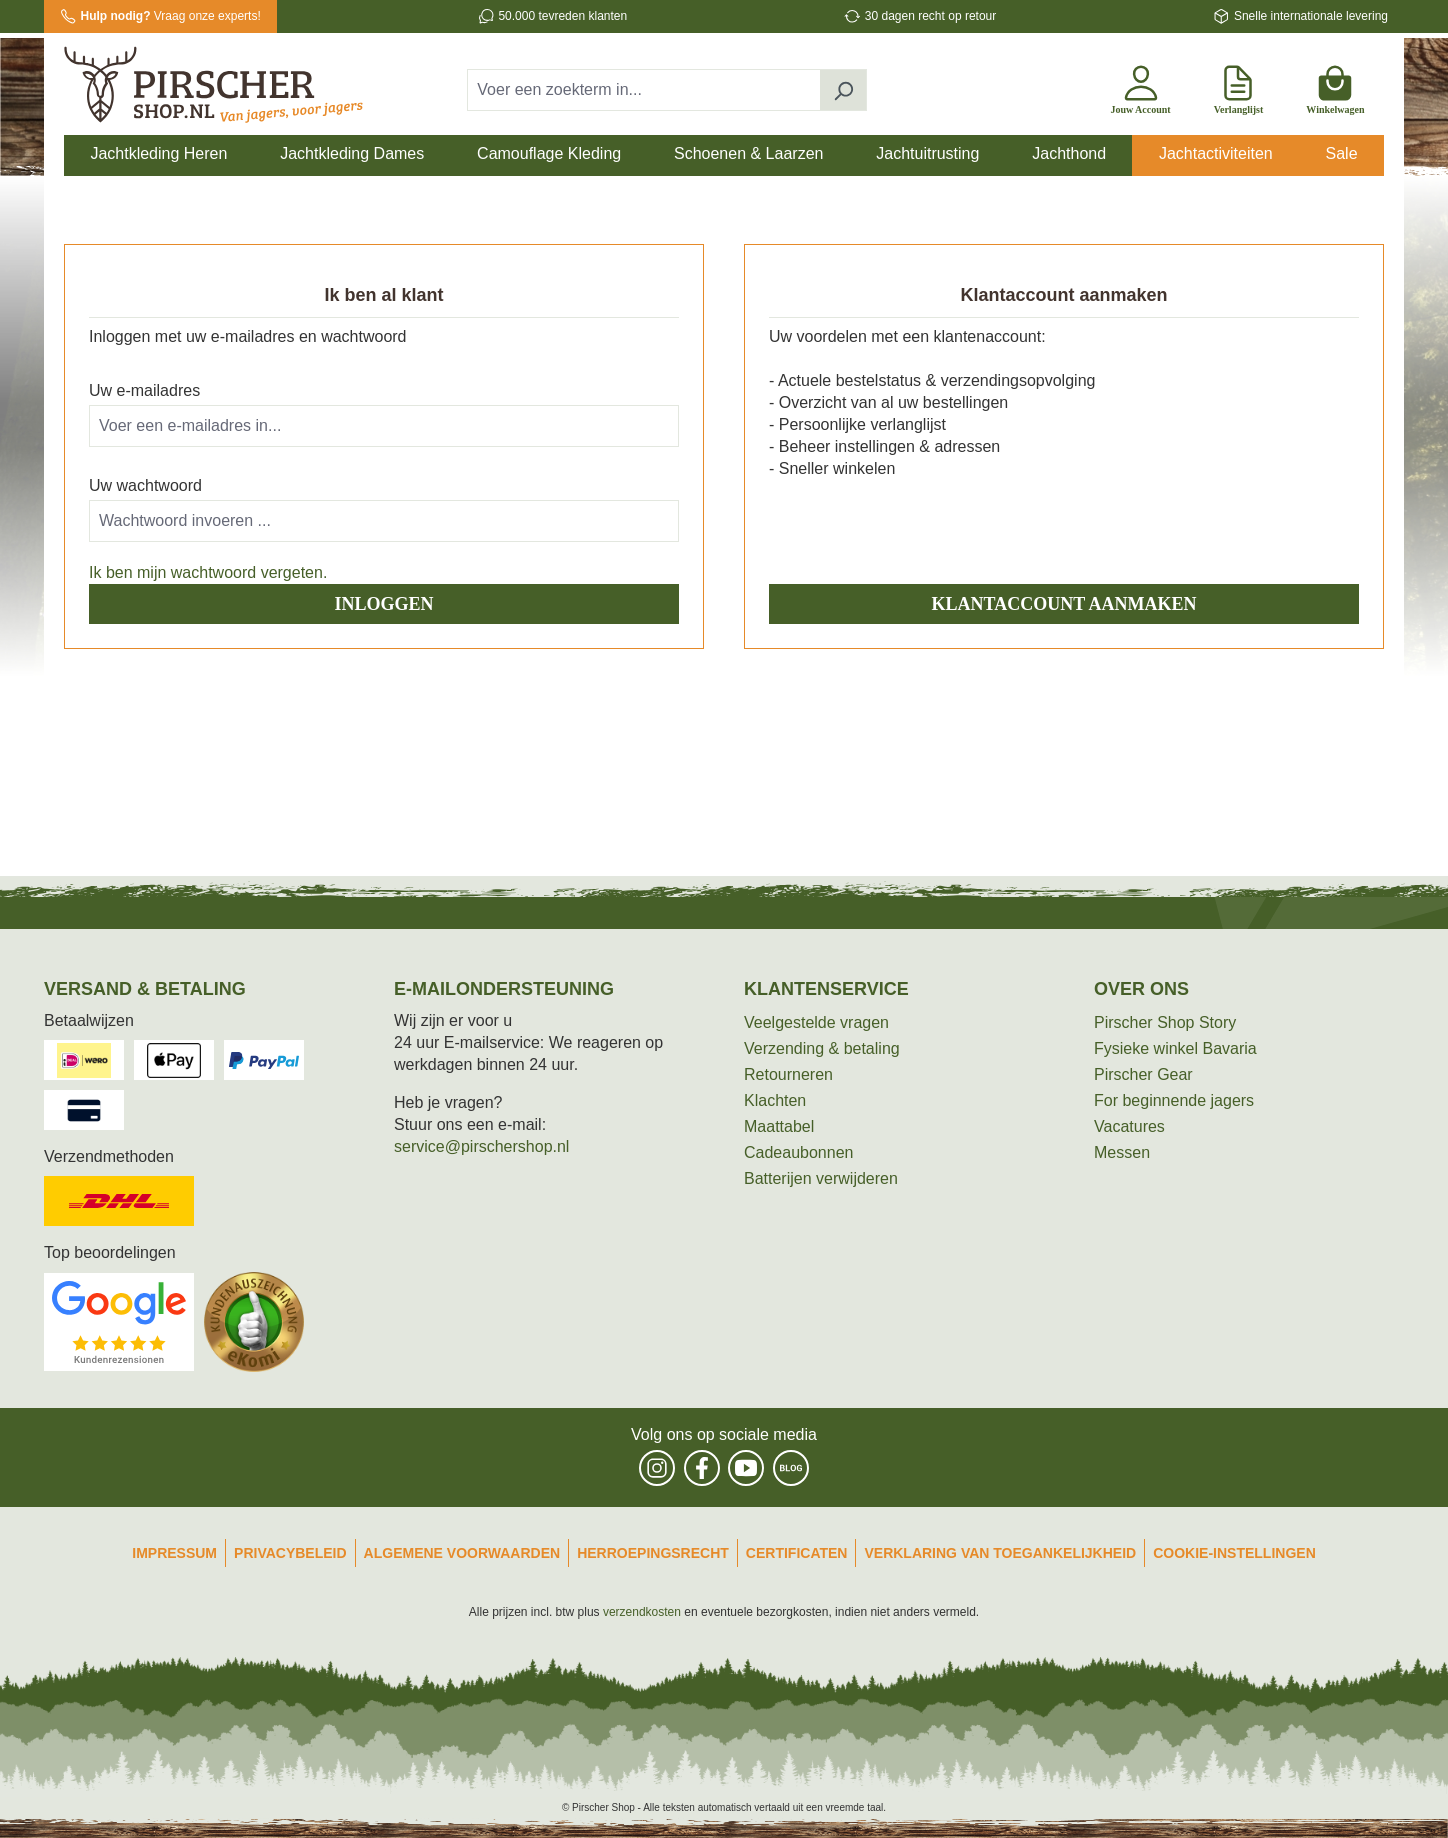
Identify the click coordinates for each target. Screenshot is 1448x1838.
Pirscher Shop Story (1165, 1022)
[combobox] (644, 90)
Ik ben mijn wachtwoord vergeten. (208, 572)
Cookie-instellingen (1234, 1553)
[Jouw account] (1140, 86)
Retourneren (788, 1074)
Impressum (174, 1553)
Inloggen (383, 604)
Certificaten (797, 1553)
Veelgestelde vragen (816, 1022)
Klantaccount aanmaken (1064, 604)
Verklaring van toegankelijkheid (1000, 1553)
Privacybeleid (290, 1553)
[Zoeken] (843, 90)
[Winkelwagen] (1335, 86)
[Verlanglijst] (1239, 86)
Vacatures (1129, 1126)
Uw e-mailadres (144, 390)
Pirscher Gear (1143, 1074)
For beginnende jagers (1174, 1100)
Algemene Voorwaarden (462, 1553)
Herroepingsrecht (653, 1553)
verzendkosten (642, 1612)
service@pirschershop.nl (481, 1146)
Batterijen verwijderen (821, 1178)
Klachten (775, 1100)
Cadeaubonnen (798, 1152)
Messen (1122, 1152)
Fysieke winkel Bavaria (1175, 1048)
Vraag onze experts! (171, 16)
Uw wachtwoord (145, 485)
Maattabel (779, 1126)
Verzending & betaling (822, 1048)
